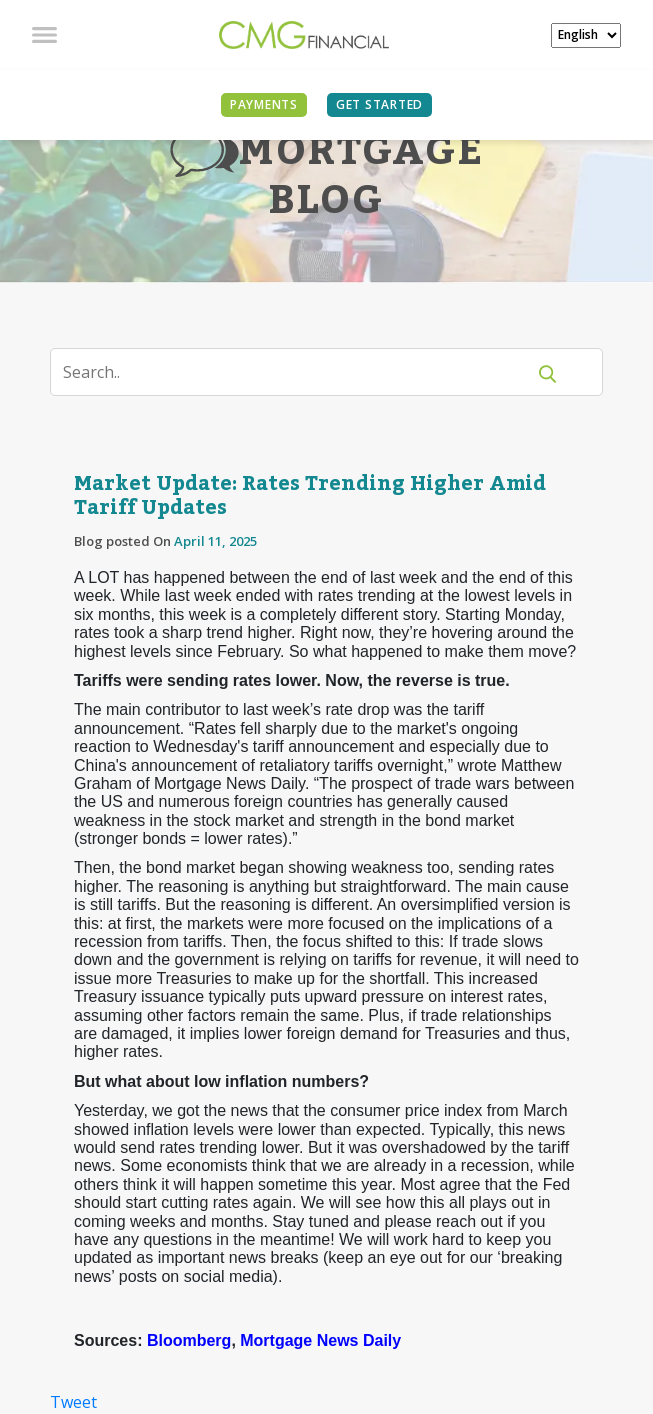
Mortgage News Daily (320, 1340)
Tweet (73, 1402)
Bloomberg (189, 1340)
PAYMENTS (264, 104)
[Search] (300, 372)
